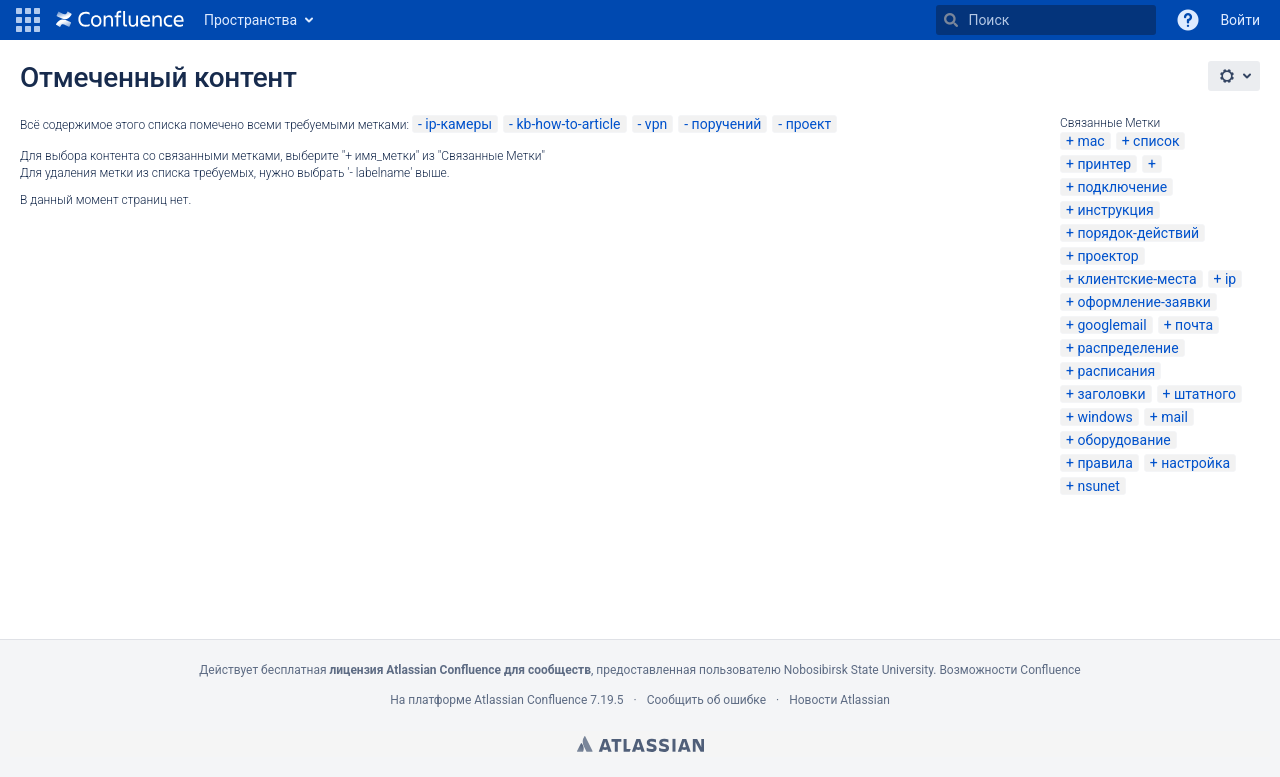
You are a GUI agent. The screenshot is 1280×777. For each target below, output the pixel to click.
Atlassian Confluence (530, 700)
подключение (1122, 187)
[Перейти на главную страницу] (120, 20)
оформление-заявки (1143, 302)
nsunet (1098, 486)
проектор (1107, 256)
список (1156, 141)
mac (1090, 141)
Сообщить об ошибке (706, 700)
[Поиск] (951, 20)
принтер (1104, 164)
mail (1174, 417)
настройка (1195, 463)
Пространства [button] (250, 20)
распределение (1127, 348)
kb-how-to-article (568, 124)
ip (1230, 279)
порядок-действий (1138, 233)
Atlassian (640, 744)
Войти (1240, 20)
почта (1194, 325)
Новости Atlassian (839, 700)
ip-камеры (458, 124)
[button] (28, 20)
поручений (727, 124)
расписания (1116, 371)
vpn (656, 124)
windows (1104, 417)
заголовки (1111, 394)
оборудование (1123, 440)
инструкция (1115, 210)
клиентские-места (1136, 279)
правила (1104, 463)
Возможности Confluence (1009, 670)
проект (809, 124)
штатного (1205, 394)
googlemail (1111, 325)
